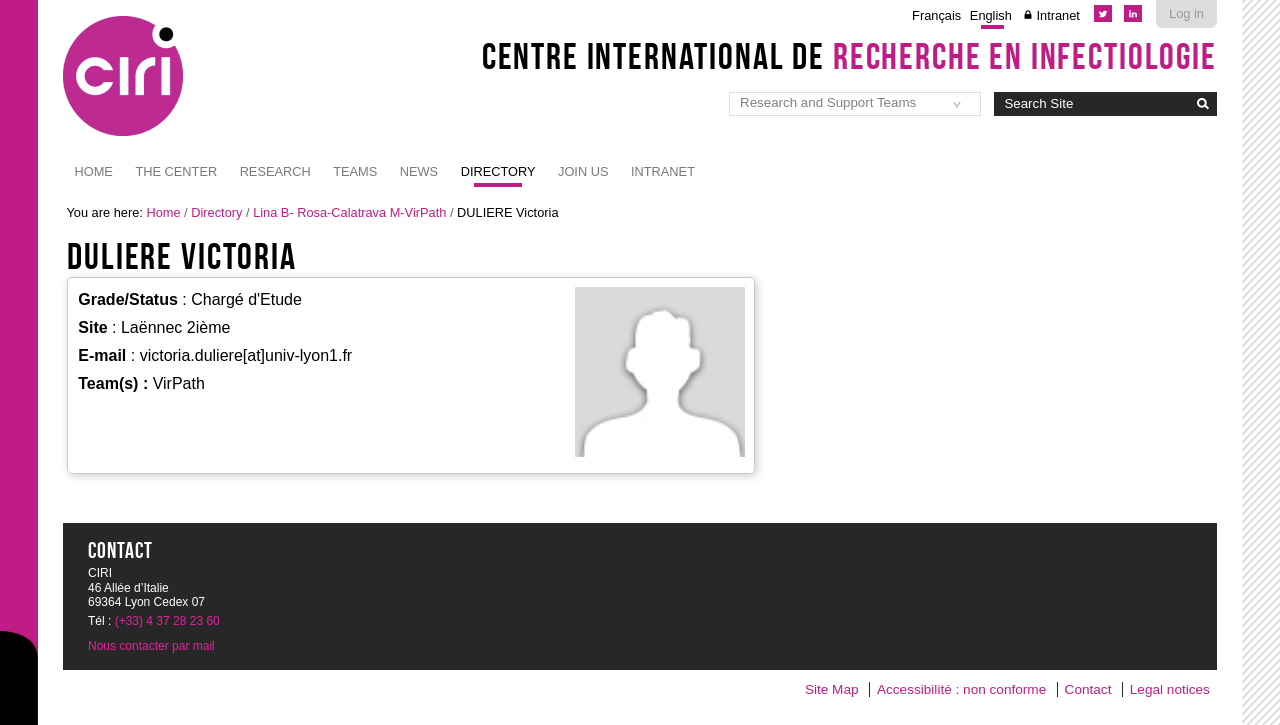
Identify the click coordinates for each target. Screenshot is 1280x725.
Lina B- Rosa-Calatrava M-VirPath (349, 212)
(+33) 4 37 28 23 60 (167, 621)
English (991, 15)
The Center (176, 171)
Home (94, 171)
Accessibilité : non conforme (961, 689)
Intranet (1057, 15)
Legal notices (1170, 689)
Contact (1088, 689)
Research (275, 171)
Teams (355, 171)
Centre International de (849, 56)
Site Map (832, 689)
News (419, 171)
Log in (1186, 13)
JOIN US (583, 171)
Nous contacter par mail (151, 646)
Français (936, 15)
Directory (498, 171)
